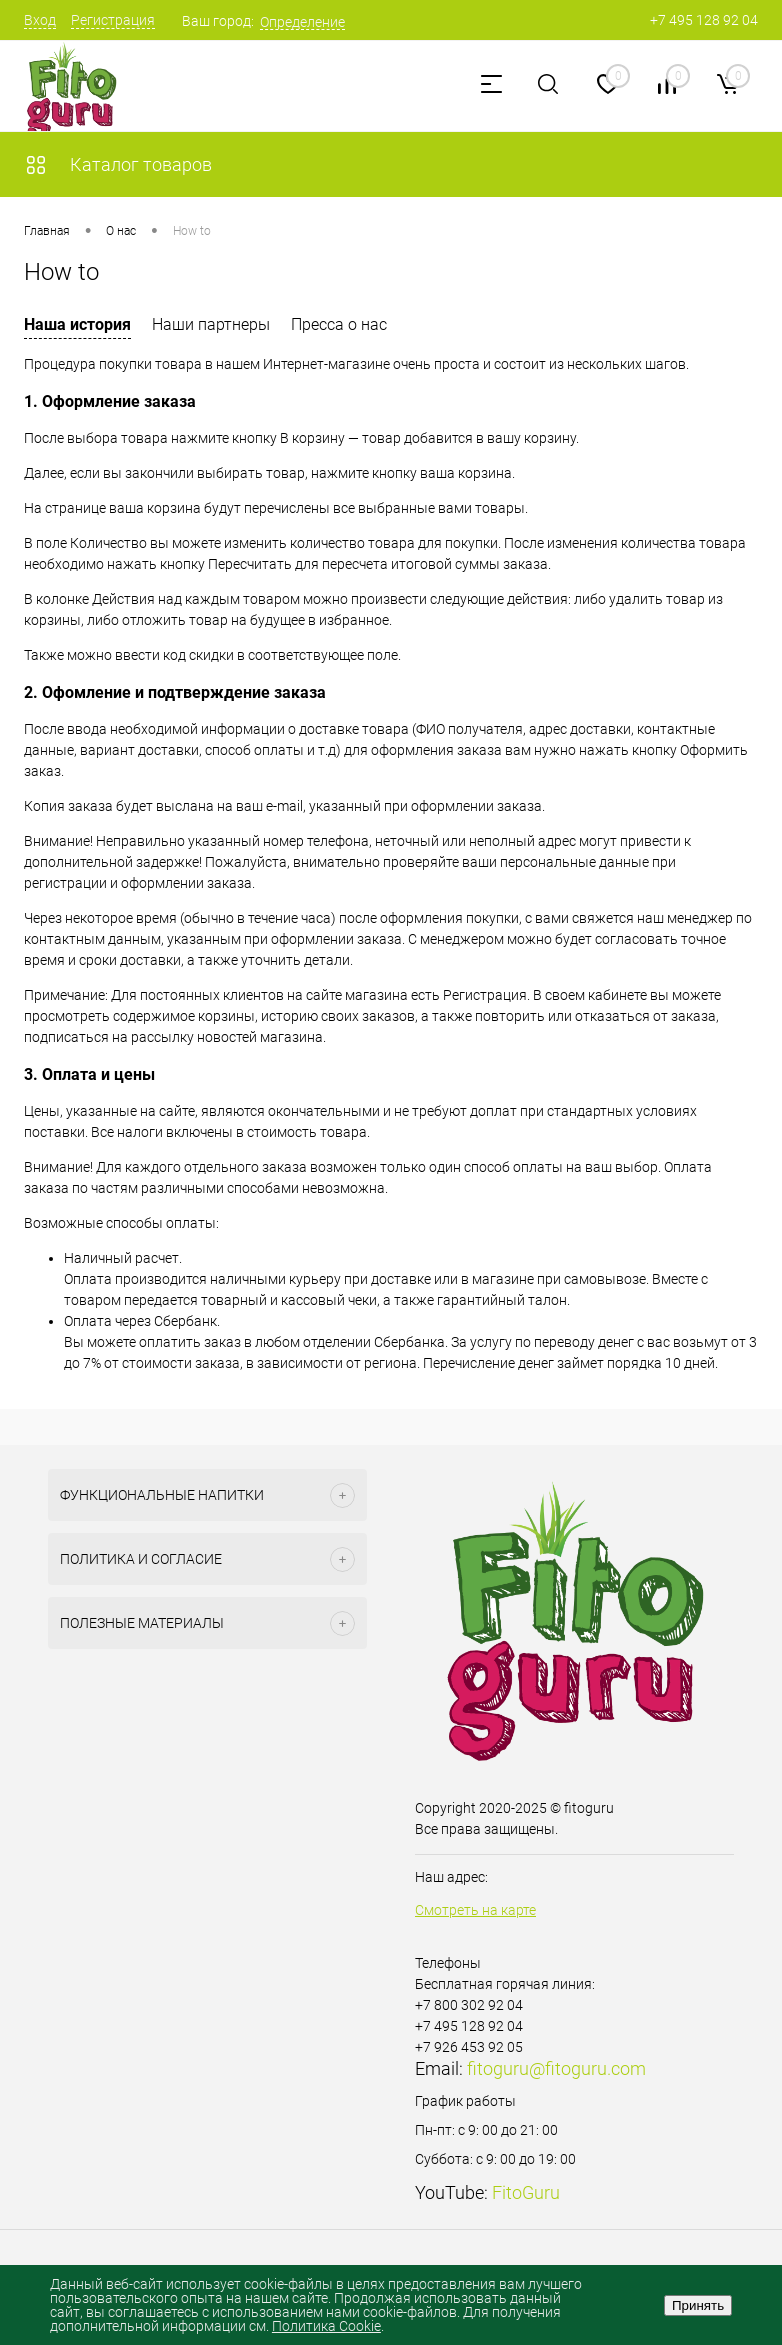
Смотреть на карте (475, 1910)
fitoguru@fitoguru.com (556, 2068)
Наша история (77, 324)
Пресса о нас (339, 324)
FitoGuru (526, 2192)
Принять (698, 2305)
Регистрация (113, 20)
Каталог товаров (118, 164)
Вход (40, 20)
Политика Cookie (326, 2326)
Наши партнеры (211, 324)
